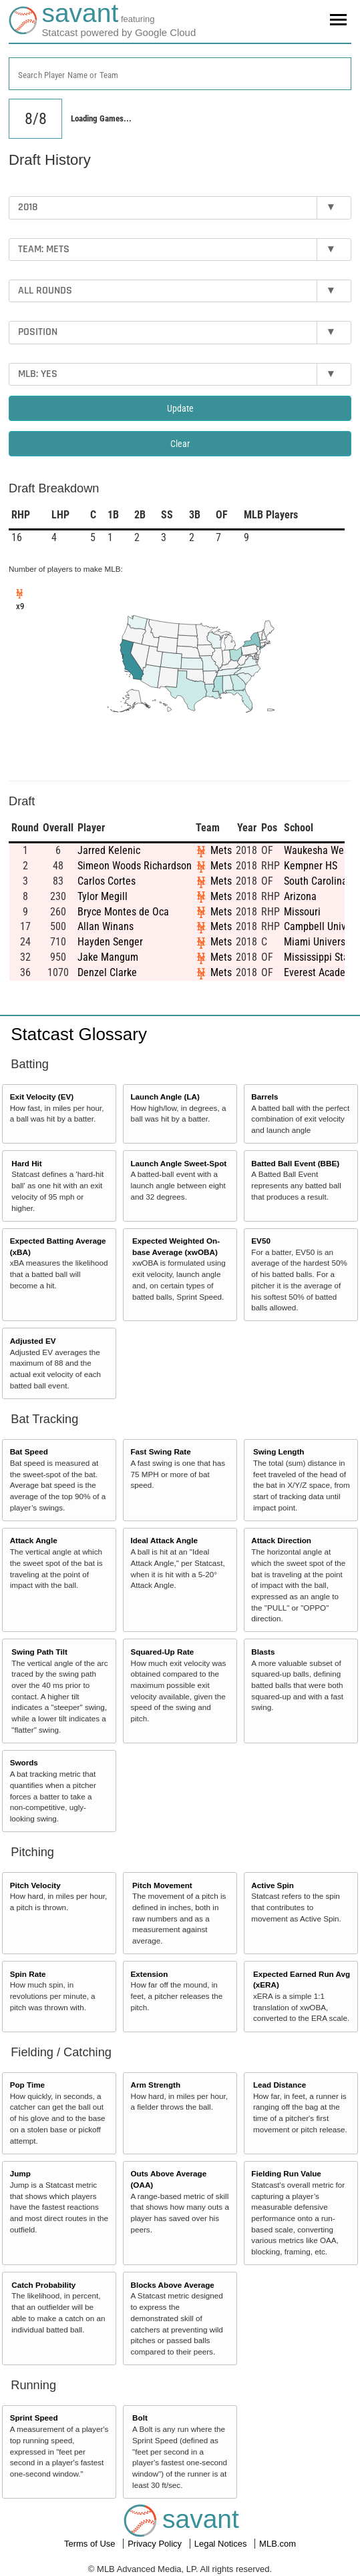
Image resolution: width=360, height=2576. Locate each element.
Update (180, 408)
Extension (149, 1974)
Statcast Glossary (79, 1034)
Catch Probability (43, 2284)
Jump (20, 2173)
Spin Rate (28, 1974)
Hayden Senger (110, 941)
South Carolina (315, 881)
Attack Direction (281, 1540)
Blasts (263, 1651)
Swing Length (279, 1451)
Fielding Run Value (286, 2173)
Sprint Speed (34, 2417)
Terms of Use (91, 2544)
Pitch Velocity (35, 1885)
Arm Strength (155, 2084)
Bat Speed (29, 1451)
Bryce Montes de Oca (123, 911)
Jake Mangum (107, 957)
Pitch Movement (162, 1885)
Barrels (264, 1096)
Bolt (140, 2417)
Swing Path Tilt (39, 1651)
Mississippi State (320, 957)
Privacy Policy (156, 2544)
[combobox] (180, 73)
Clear (180, 443)
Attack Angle (33, 1540)
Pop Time (27, 2084)
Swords (24, 1762)
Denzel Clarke (107, 972)
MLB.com (277, 2544)
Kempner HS (310, 865)
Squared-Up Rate (162, 1651)
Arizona (300, 896)
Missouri (302, 911)
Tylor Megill (102, 896)
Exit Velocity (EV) (41, 1096)
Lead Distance (279, 2084)
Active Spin (272, 1885)
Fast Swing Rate (160, 1451)
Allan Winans (105, 926)
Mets (221, 850)
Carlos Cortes (106, 881)
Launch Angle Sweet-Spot (178, 1163)
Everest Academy (321, 972)
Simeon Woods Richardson (134, 865)
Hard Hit (26, 1163)
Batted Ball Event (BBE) (295, 1163)
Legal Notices (221, 2544)
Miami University (320, 941)
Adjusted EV (33, 1340)
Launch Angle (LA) (164, 1096)
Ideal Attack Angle (163, 1540)
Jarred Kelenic (108, 850)
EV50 (261, 1240)
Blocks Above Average (172, 2284)
